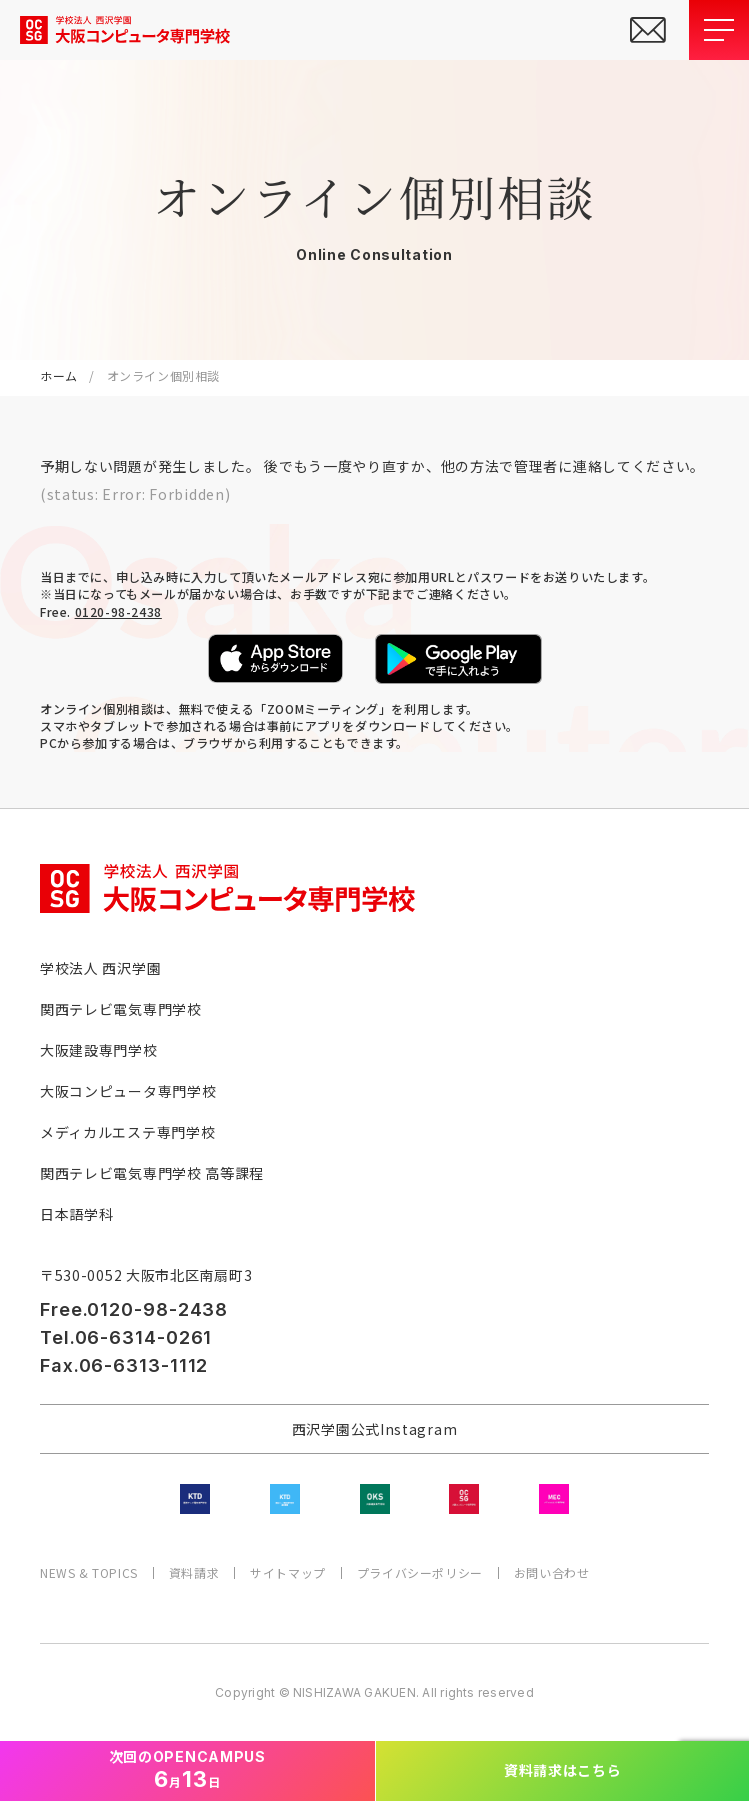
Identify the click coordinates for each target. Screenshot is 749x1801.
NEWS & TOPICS (89, 1573)
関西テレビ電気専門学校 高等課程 (152, 1173)
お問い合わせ (552, 1573)
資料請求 (194, 1573)
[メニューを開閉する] (719, 30)
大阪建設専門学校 (99, 1050)
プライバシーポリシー (420, 1573)
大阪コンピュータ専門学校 (128, 1091)
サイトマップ (288, 1573)
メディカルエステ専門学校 (127, 1132)
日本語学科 (77, 1214)
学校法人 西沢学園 (100, 968)
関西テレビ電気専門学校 (121, 1009)
